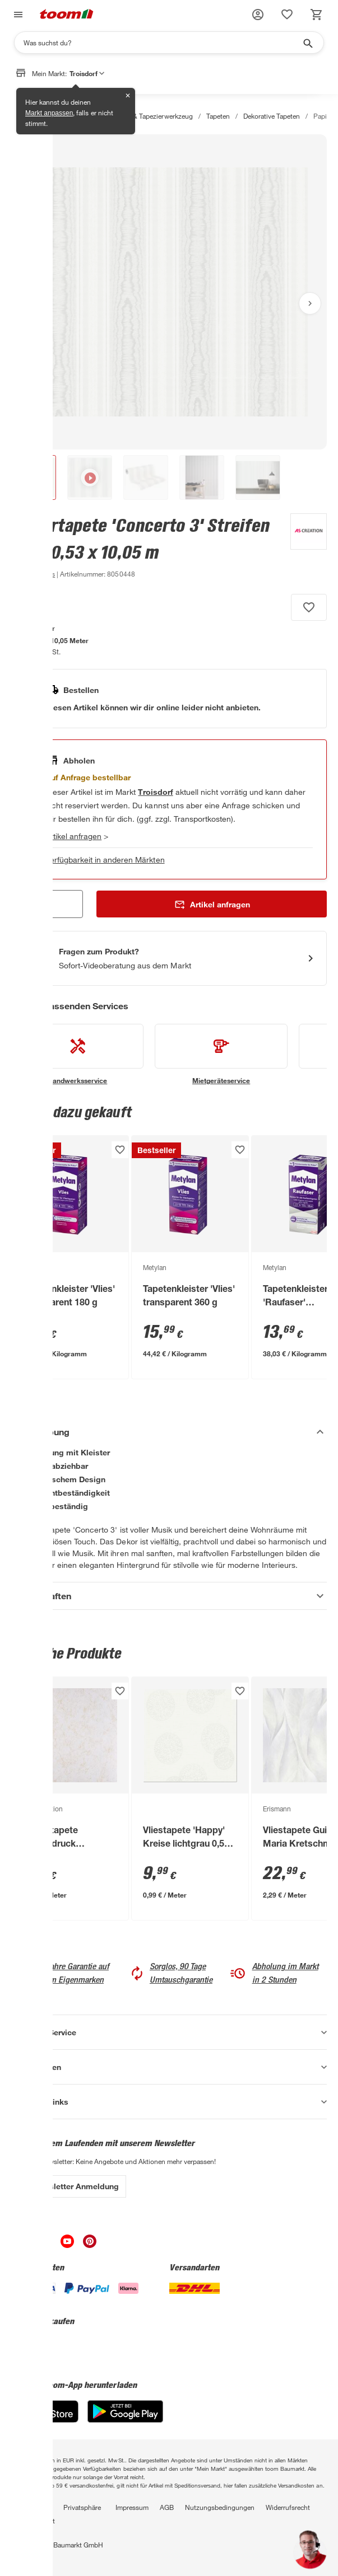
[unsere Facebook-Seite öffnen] (22, 2245)
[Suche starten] (307, 42)
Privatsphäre (82, 2507)
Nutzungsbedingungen (219, 2507)
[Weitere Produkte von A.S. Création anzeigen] (303, 546)
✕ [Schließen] (128, 96)
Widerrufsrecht (288, 2507)
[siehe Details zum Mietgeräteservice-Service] (221, 1054)
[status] (287, 14)
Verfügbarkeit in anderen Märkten (105, 859)
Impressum (132, 2507)
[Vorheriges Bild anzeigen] (28, 303)
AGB (167, 2507)
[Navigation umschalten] (17, 15)
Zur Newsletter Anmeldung (68, 2186)
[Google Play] (125, 2419)
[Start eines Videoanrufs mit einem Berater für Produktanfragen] (169, 958)
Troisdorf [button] (87, 73)
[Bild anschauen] (169, 291)
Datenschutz (30, 2507)
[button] (257, 14)
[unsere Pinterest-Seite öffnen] (89, 2245)
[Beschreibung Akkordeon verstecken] (169, 1431)
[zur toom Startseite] (67, 15)
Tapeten (218, 115)
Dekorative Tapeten (271, 115)
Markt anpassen (49, 113)
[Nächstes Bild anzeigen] (310, 303)
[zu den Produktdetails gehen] (33, 574)
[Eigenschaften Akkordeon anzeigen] (169, 1595)
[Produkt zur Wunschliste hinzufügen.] (308, 607)
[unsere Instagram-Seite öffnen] (45, 2245)
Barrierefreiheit (33, 2520)
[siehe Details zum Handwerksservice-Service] (77, 1054)
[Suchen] (162, 43)
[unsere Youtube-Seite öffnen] (67, 2245)
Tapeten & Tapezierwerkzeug (150, 115)
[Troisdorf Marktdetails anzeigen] (155, 792)
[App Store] (44, 2419)
